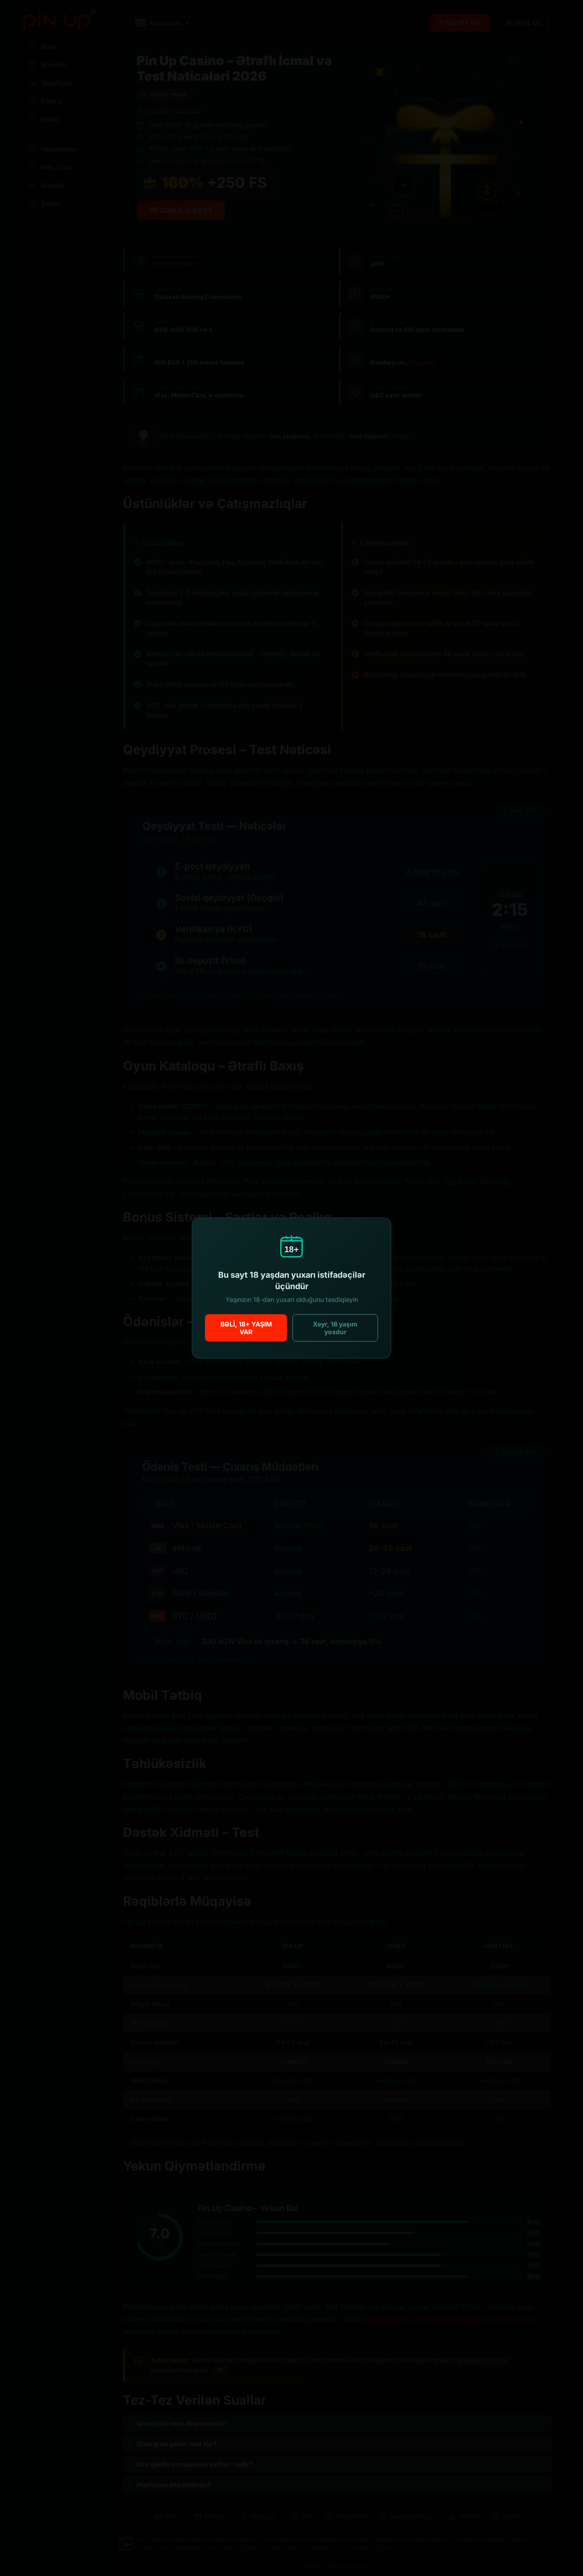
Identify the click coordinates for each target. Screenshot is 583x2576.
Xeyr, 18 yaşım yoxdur (335, 1328)
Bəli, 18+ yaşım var (246, 1328)
